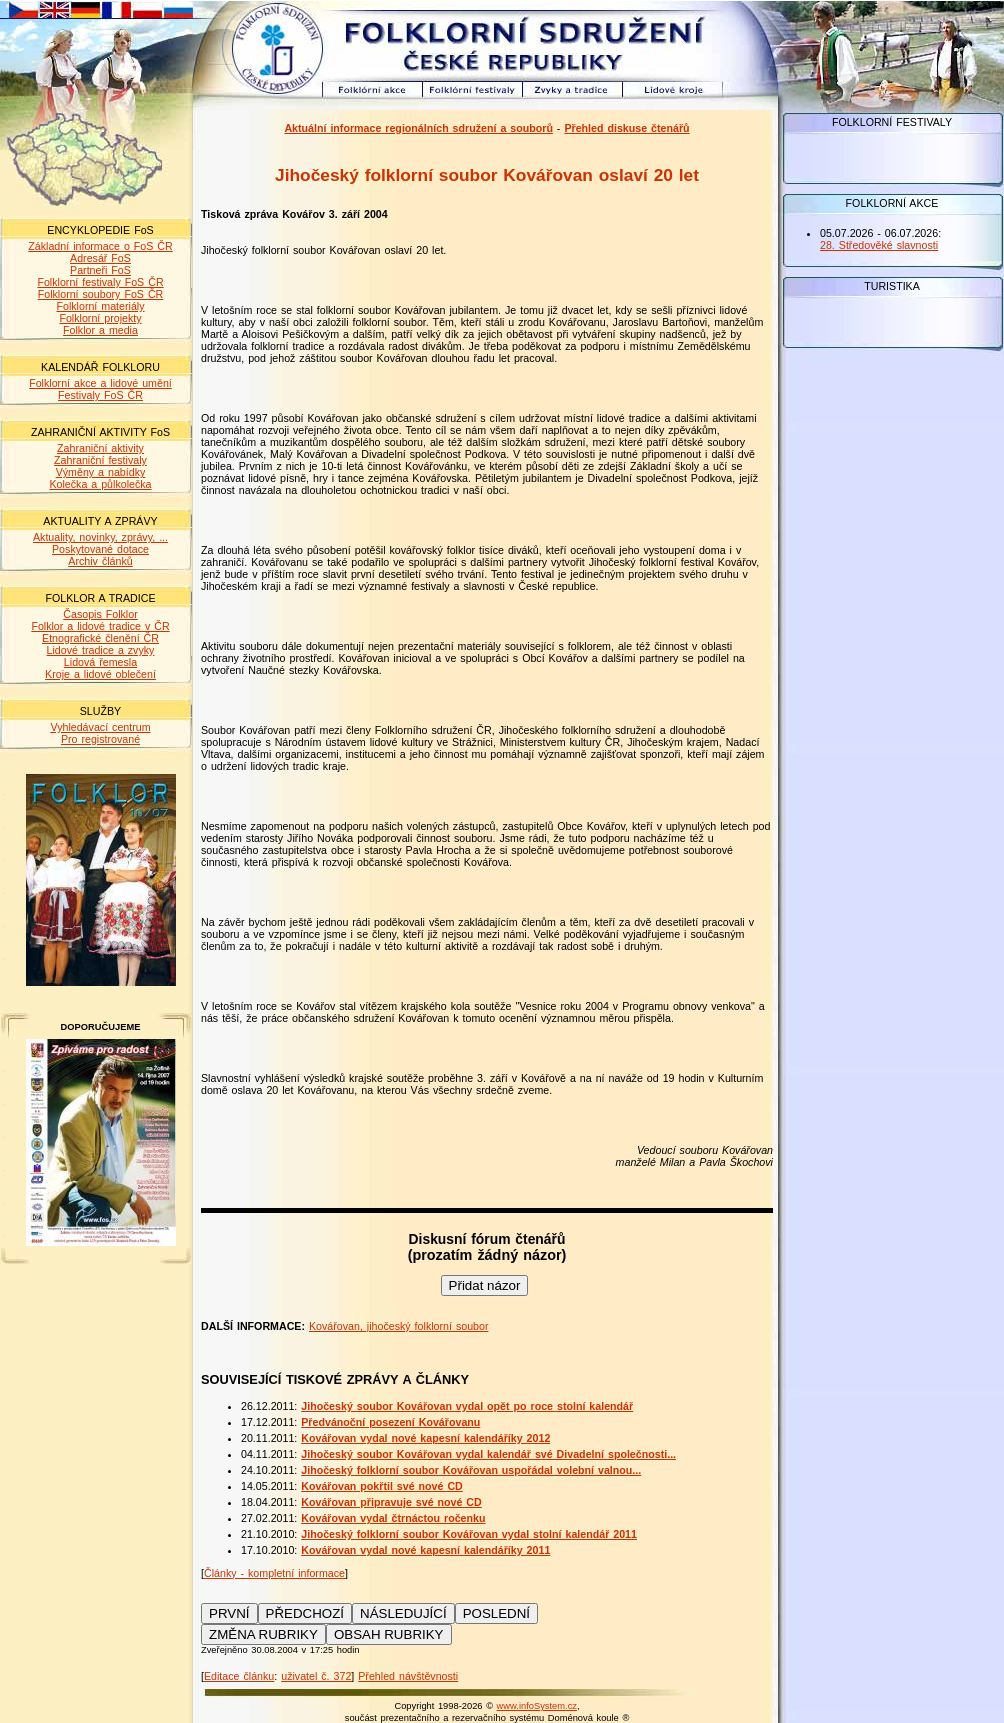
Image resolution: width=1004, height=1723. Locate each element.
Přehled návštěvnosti (408, 1676)
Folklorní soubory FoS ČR (101, 294)
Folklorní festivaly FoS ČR (100, 282)
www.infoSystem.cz (537, 1706)
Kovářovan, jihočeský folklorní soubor (399, 1326)
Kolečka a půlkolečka (100, 484)
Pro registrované (100, 739)
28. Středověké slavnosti (879, 245)
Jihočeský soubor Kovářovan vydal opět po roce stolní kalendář (467, 1406)
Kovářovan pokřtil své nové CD (382, 1486)
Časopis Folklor (100, 614)
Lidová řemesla (100, 662)
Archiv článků (100, 561)
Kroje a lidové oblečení (100, 674)
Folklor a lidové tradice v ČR (100, 626)
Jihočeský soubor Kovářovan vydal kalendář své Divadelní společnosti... (488, 1454)
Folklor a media (100, 330)
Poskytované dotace (100, 549)
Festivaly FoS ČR (100, 395)
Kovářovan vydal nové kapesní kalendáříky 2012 (425, 1438)
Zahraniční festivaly (100, 460)
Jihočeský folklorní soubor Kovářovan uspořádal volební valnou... (471, 1470)
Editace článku (239, 1676)
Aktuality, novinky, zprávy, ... (100, 537)
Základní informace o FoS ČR (100, 246)
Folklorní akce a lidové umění (100, 383)
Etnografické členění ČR (100, 638)
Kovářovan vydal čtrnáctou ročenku (393, 1518)
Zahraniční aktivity (100, 448)
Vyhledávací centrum (100, 727)
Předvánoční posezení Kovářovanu (390, 1422)
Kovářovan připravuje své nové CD (391, 1502)
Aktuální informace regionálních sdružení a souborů (418, 128)
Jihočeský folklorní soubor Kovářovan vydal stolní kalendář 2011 (469, 1534)
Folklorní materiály (100, 306)
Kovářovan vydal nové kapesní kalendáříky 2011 (425, 1550)
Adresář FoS (100, 258)
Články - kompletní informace (274, 1573)
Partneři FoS (100, 270)
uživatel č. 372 (316, 1676)
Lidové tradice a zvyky (101, 650)
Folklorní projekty (100, 318)
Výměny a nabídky (101, 472)
